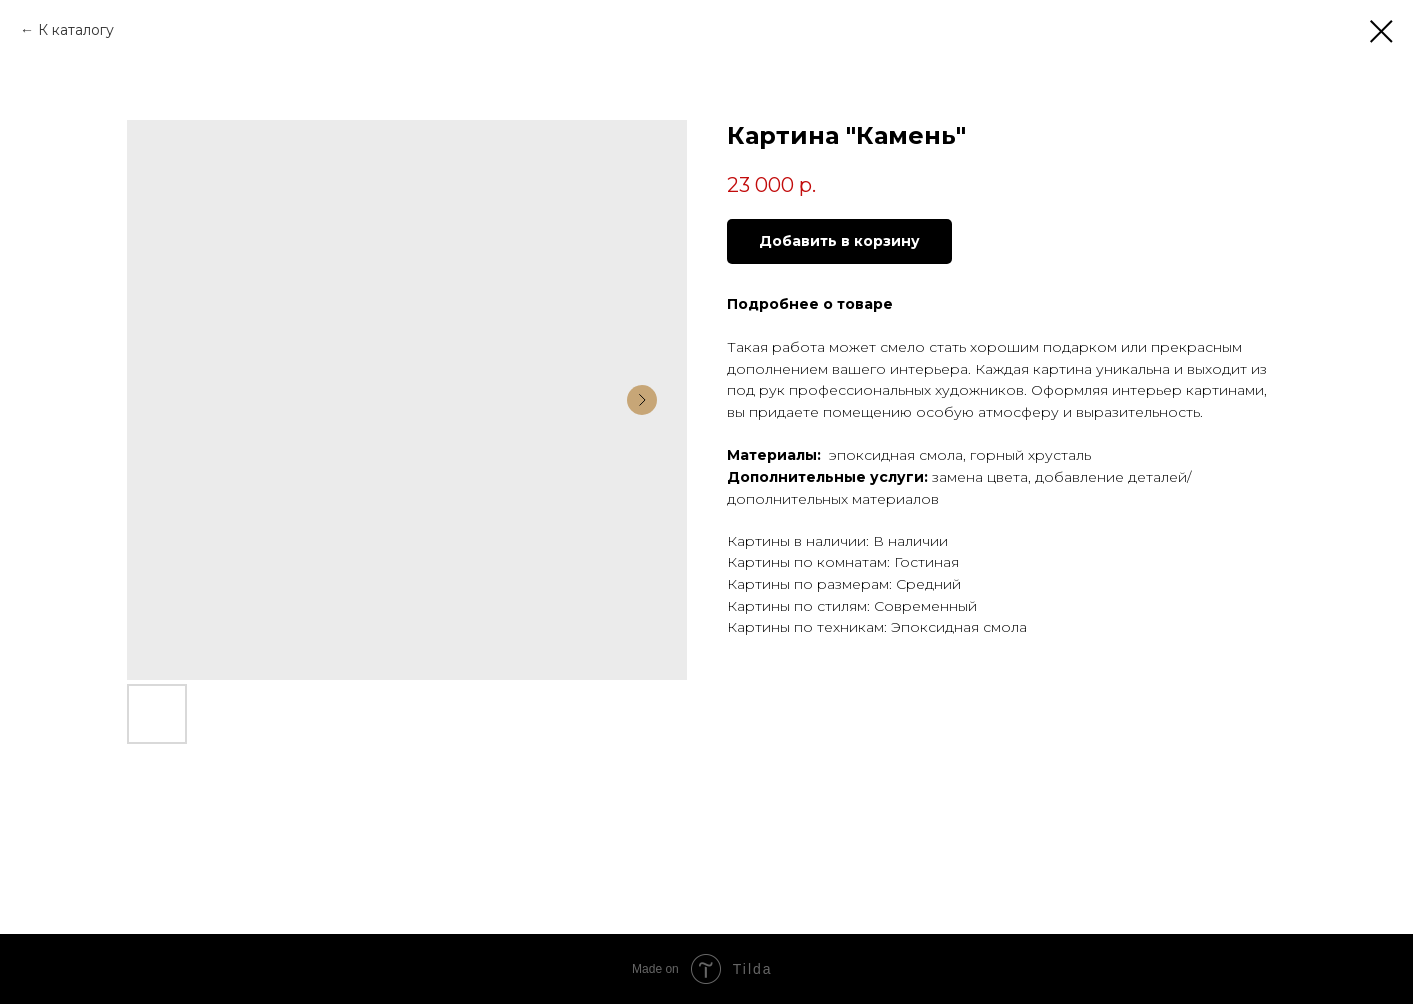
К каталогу (76, 30)
